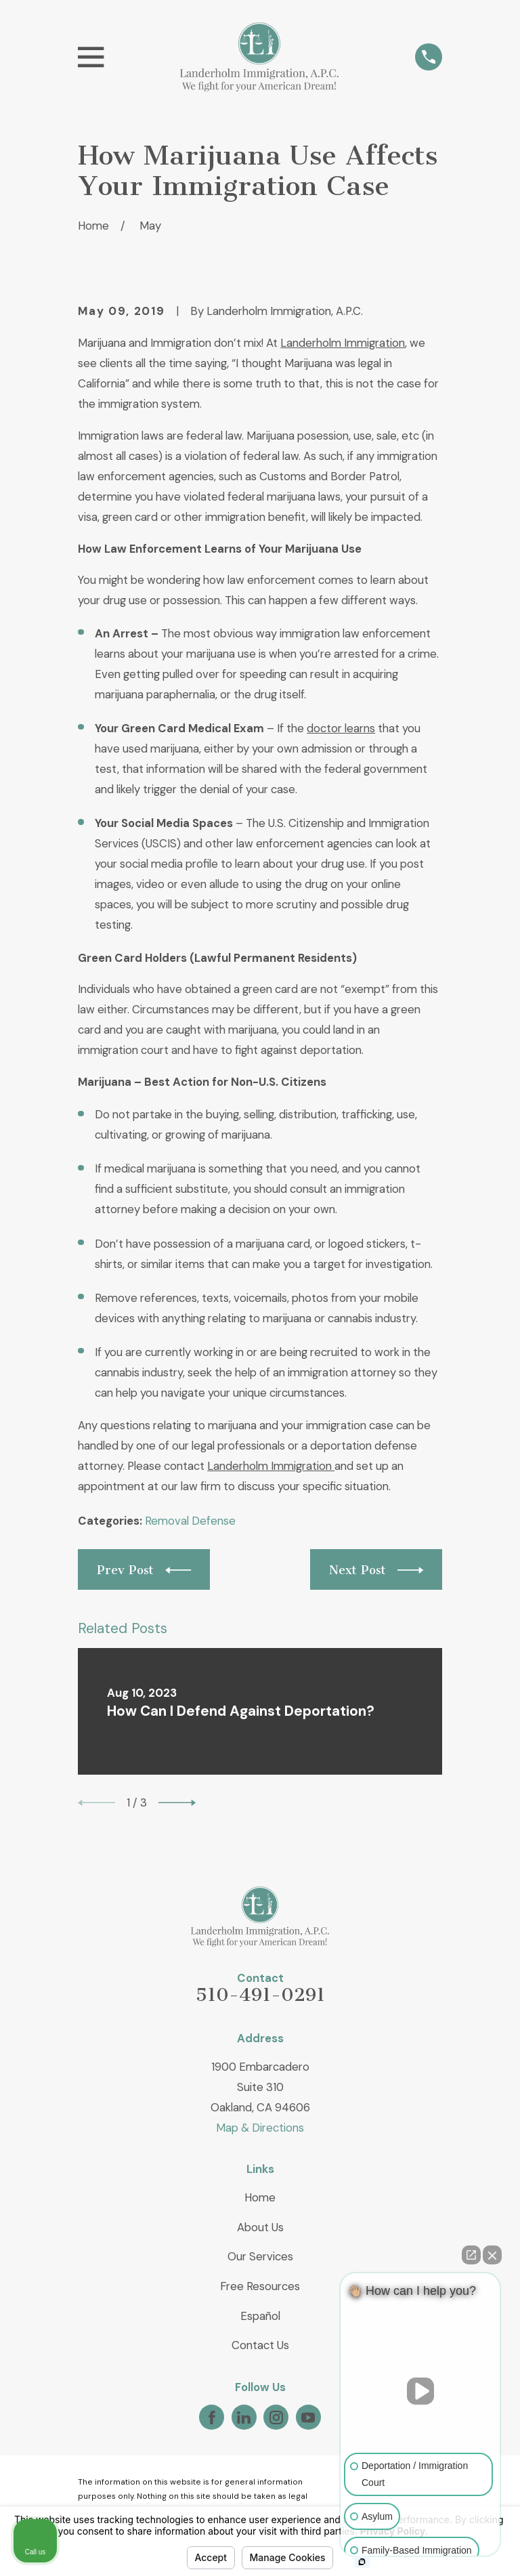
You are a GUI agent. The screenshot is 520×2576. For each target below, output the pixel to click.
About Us (260, 2227)
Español (260, 2315)
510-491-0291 (260, 1995)
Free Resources (260, 2286)
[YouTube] (308, 2417)
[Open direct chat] (471, 2254)
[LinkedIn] (244, 2417)
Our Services (260, 2256)
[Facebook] (212, 2417)
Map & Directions (260, 2127)
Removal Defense (190, 1520)
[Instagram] (276, 2417)
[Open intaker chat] (362, 2562)
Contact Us (260, 2345)
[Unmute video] (420, 2391)
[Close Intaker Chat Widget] (492, 2254)
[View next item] (177, 1802)
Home (260, 2197)
